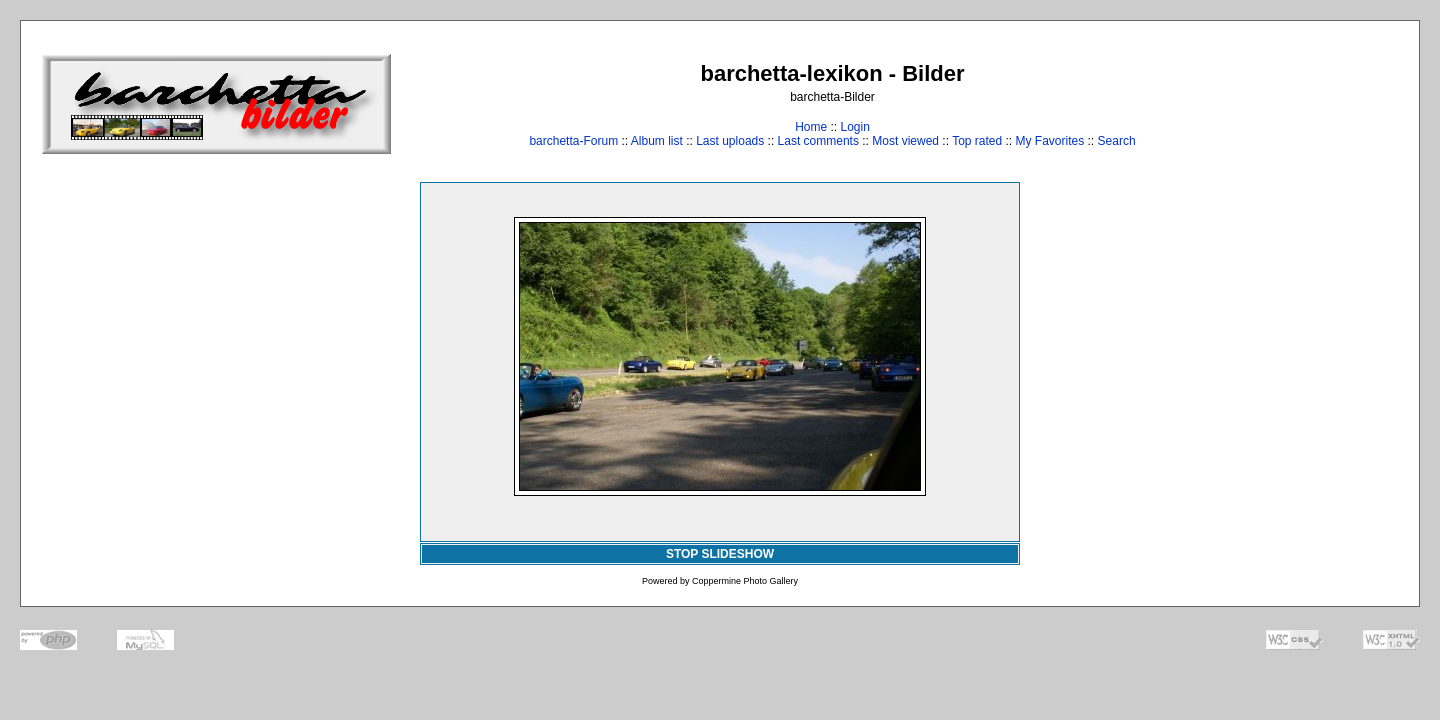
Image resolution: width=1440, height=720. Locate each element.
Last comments (818, 141)
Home (811, 127)
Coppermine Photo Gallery (745, 581)
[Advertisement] (1336, 103)
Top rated (977, 141)
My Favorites (1050, 141)
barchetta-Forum (573, 141)
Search (1117, 141)
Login (854, 127)
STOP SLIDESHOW (720, 554)
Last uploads (730, 141)
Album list (657, 141)
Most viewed (905, 141)
